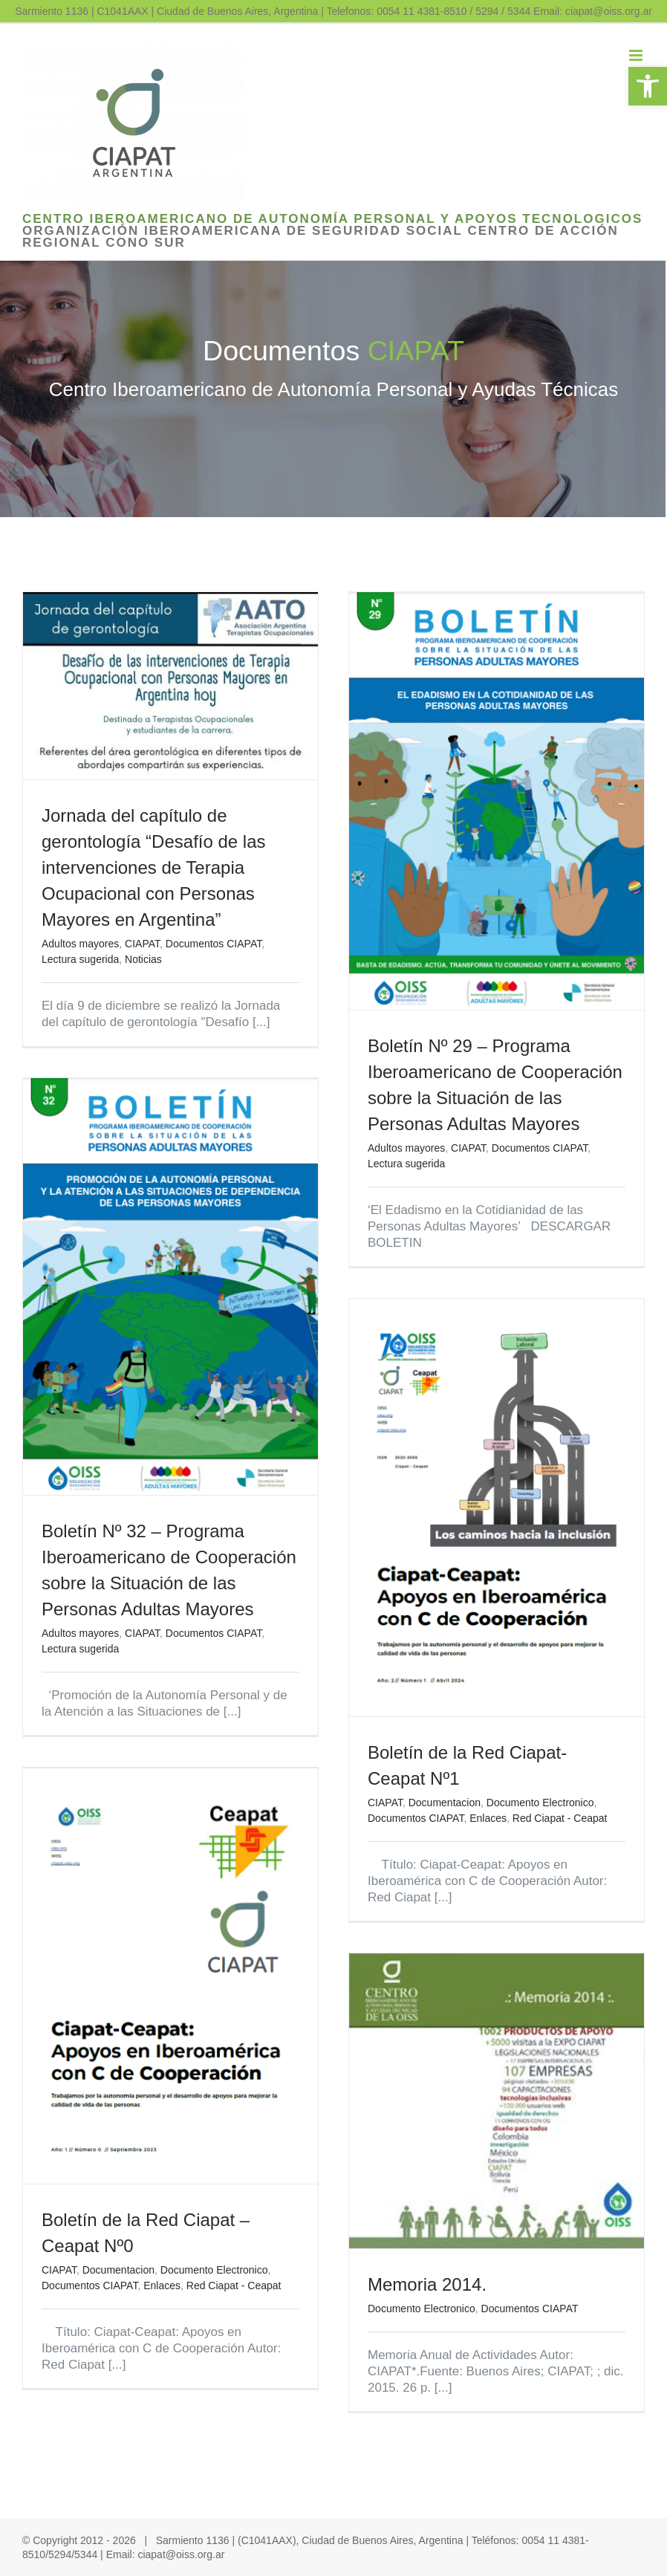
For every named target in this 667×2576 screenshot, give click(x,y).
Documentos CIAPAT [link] (213, 944)
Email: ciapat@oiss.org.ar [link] (592, 11)
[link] (647, 86)
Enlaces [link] (488, 1818)
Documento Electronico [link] (540, 1802)
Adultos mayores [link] (80, 944)
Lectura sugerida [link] (80, 959)
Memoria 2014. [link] (427, 2284)
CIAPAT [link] (142, 944)
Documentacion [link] (445, 1802)
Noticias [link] (143, 959)
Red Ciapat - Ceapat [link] (560, 1818)
